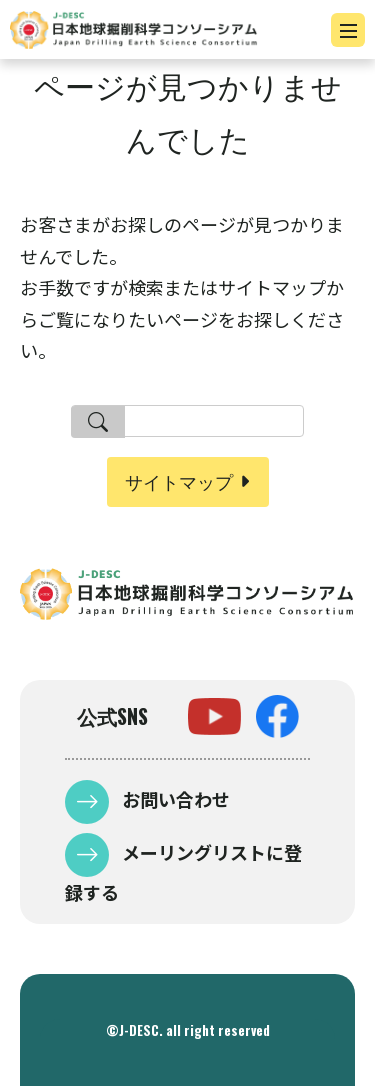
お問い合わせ (174, 799)
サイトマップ (179, 481)
